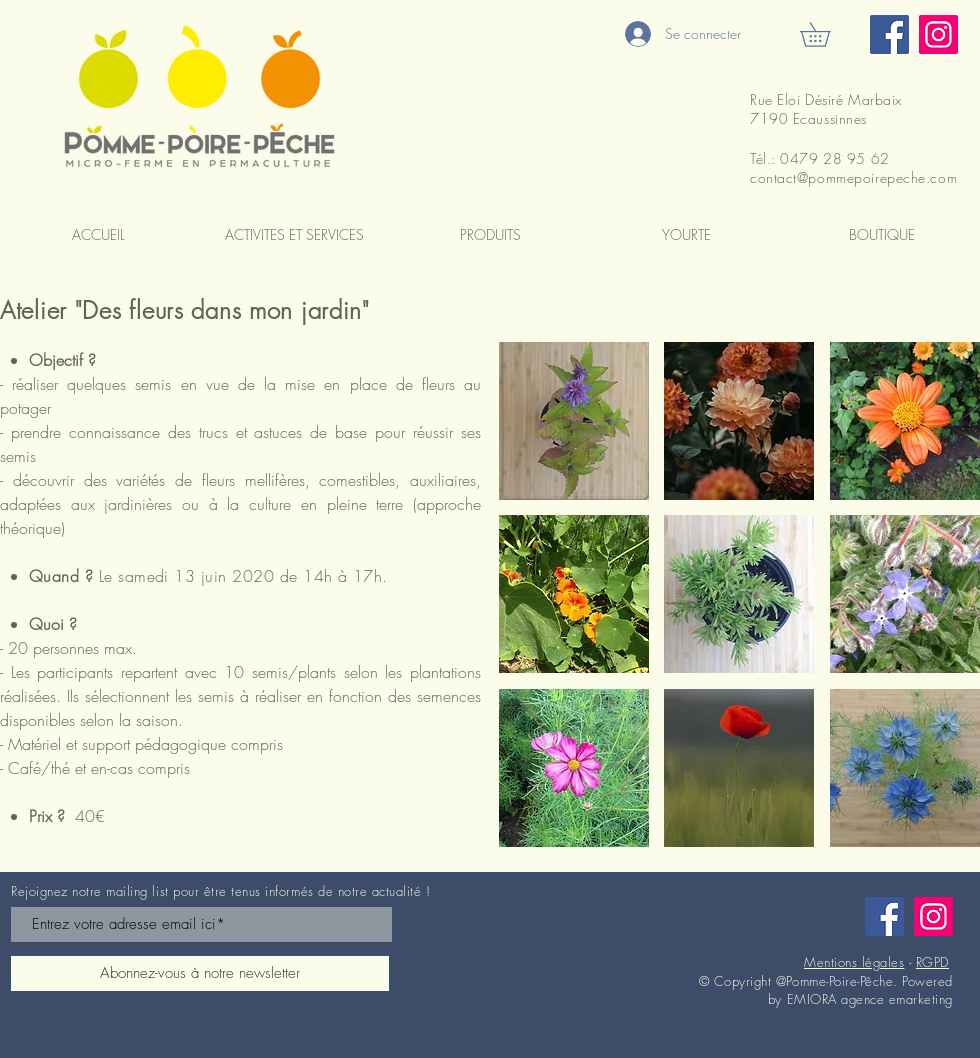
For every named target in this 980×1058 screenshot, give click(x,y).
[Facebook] (889, 34)
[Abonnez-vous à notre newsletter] (200, 973)
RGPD (932, 962)
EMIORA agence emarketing (870, 999)
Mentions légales (854, 962)
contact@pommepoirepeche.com (853, 177)
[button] (827, 34)
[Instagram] (938, 34)
